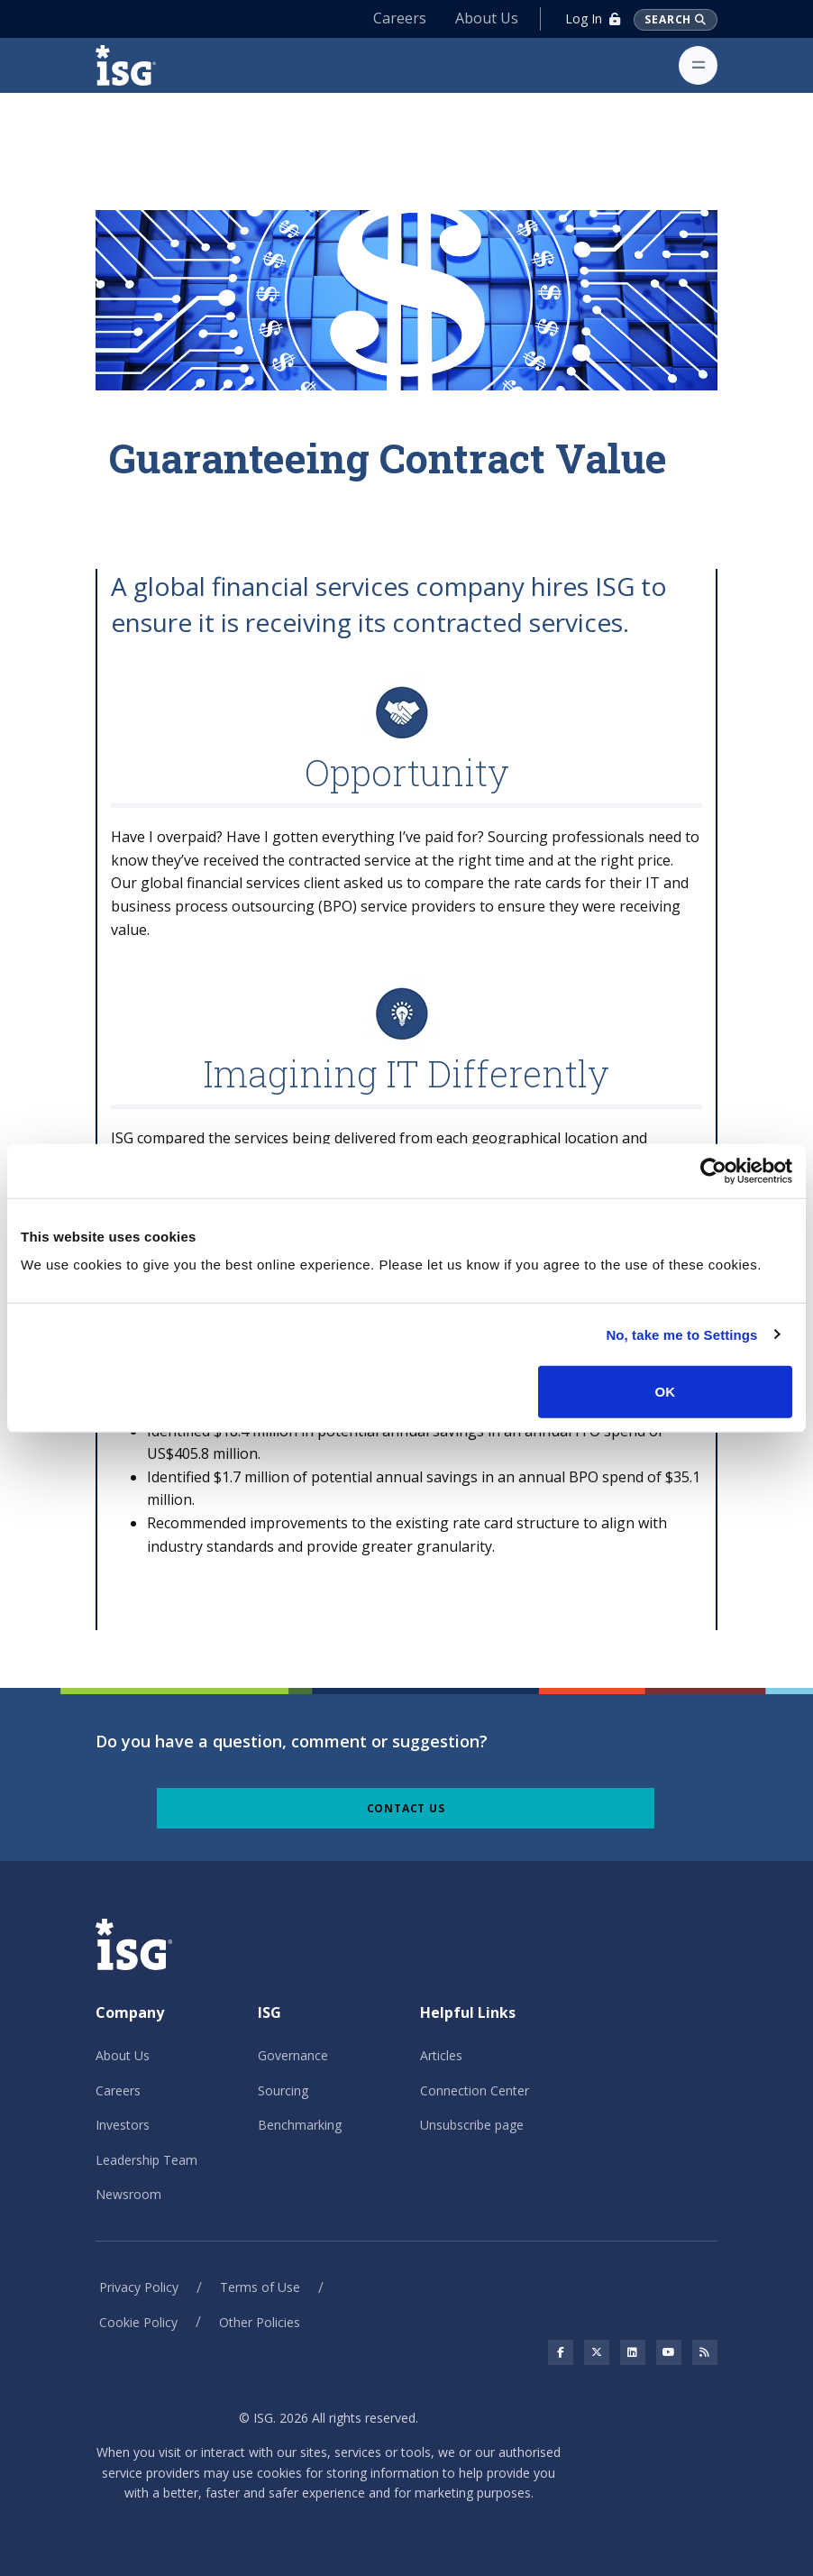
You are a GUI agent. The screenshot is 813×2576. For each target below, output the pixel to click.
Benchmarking (300, 2124)
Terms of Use (260, 2287)
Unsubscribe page (472, 2124)
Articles (441, 2055)
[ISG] (146, 65)
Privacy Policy (138, 2287)
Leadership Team (146, 2159)
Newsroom (128, 2194)
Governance (293, 2055)
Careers (399, 18)
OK (665, 1391)
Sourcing (283, 2090)
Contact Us (406, 1808)
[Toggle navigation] (698, 65)
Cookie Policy (138, 2322)
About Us (486, 18)
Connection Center (474, 2090)
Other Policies (259, 2322)
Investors (123, 2124)
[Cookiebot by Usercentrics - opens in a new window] (713, 1170)
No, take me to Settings (681, 1334)
